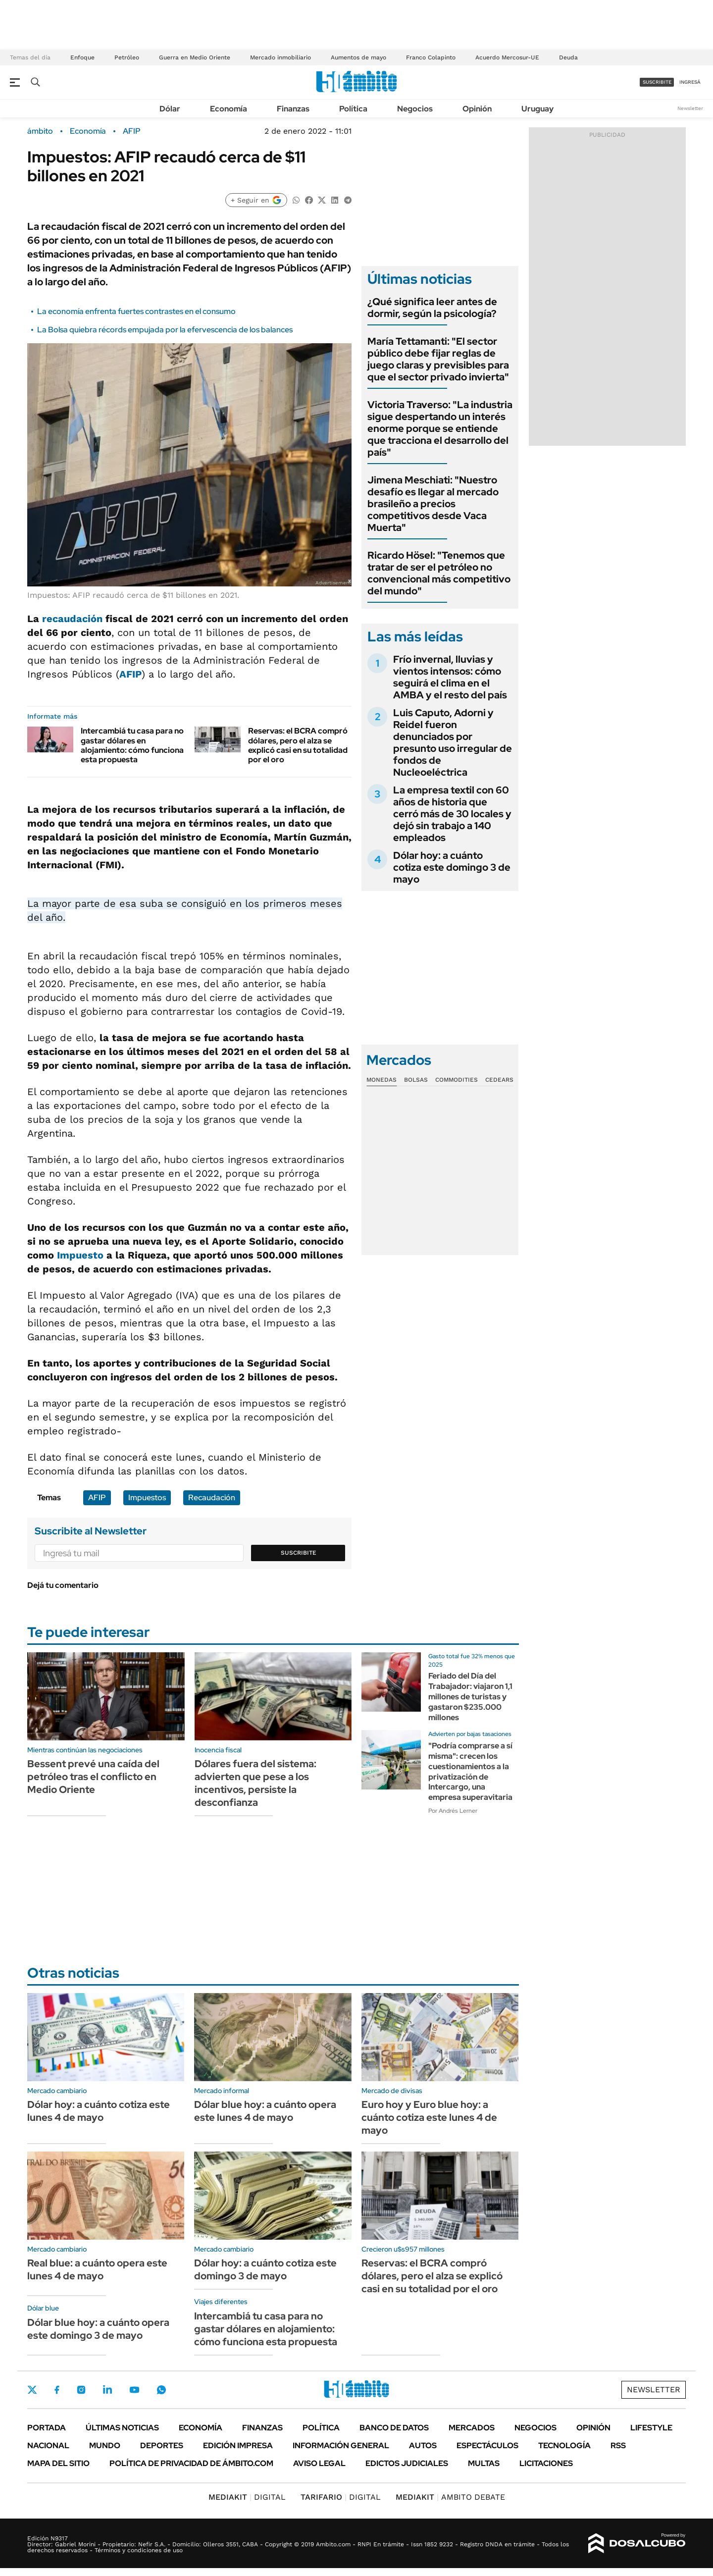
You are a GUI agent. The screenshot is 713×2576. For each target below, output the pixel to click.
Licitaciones (546, 2463)
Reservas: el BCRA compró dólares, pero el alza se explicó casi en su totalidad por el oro (298, 745)
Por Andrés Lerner (452, 1811)
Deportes (161, 2445)
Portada (46, 2427)
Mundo (104, 2445)
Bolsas (416, 1079)
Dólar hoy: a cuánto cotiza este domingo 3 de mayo (451, 867)
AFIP (132, 131)
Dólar (169, 109)
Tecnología (564, 2445)
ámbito (40, 131)
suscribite (657, 82)
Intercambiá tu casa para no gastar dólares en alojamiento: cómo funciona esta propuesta (132, 745)
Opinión (477, 109)
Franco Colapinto (431, 57)
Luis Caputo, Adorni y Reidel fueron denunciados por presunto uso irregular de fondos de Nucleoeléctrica (452, 742)
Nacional (48, 2445)
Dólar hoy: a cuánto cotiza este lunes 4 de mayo (98, 2111)
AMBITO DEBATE (450, 2497)
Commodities (456, 1079)
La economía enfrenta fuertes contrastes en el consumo (136, 311)
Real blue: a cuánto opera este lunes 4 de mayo (97, 2269)
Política (353, 109)
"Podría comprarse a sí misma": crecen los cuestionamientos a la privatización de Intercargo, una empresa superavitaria (470, 1771)
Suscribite (298, 1552)
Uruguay (537, 109)
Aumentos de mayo (358, 57)
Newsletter (690, 108)
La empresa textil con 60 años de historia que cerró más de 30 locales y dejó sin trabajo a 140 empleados (452, 814)
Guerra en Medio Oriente (194, 57)
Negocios (415, 109)
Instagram (81, 2389)
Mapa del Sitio (58, 2463)
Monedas (381, 1079)
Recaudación (211, 1497)
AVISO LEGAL (319, 2463)
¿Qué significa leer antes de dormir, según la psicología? (432, 307)
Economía (228, 109)
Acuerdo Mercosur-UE (507, 57)
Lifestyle (651, 2427)
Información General (341, 2445)
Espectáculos (487, 2445)
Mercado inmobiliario (280, 57)
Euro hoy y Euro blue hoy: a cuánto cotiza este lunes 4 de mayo (429, 2117)
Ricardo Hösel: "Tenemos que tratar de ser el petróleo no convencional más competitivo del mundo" (438, 573)
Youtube (134, 2390)
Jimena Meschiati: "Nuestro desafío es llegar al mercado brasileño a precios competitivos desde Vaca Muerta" (433, 503)
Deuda (568, 57)
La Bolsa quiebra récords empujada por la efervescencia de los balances (165, 329)
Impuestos (147, 1497)
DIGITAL (247, 2497)
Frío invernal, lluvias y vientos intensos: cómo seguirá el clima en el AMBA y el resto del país (450, 677)
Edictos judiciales (406, 2463)
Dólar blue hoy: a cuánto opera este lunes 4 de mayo (265, 2111)
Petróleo (126, 57)
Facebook (56, 2389)
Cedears (499, 1079)
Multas (484, 2463)
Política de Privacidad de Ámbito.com (191, 2463)
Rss (618, 2445)
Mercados (472, 2427)
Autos (423, 2445)
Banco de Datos (394, 2427)
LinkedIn (107, 2389)
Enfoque (82, 57)
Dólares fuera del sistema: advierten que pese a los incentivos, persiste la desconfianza (255, 1783)
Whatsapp (161, 2389)
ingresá (690, 82)
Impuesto (80, 1255)
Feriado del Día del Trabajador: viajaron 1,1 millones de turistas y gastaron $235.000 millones (470, 1696)
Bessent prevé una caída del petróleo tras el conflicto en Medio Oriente (93, 1776)
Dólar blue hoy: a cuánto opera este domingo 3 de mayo (98, 2329)
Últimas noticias (122, 2427)
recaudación (72, 619)
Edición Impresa (238, 2445)
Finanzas (293, 109)
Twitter (32, 2390)
